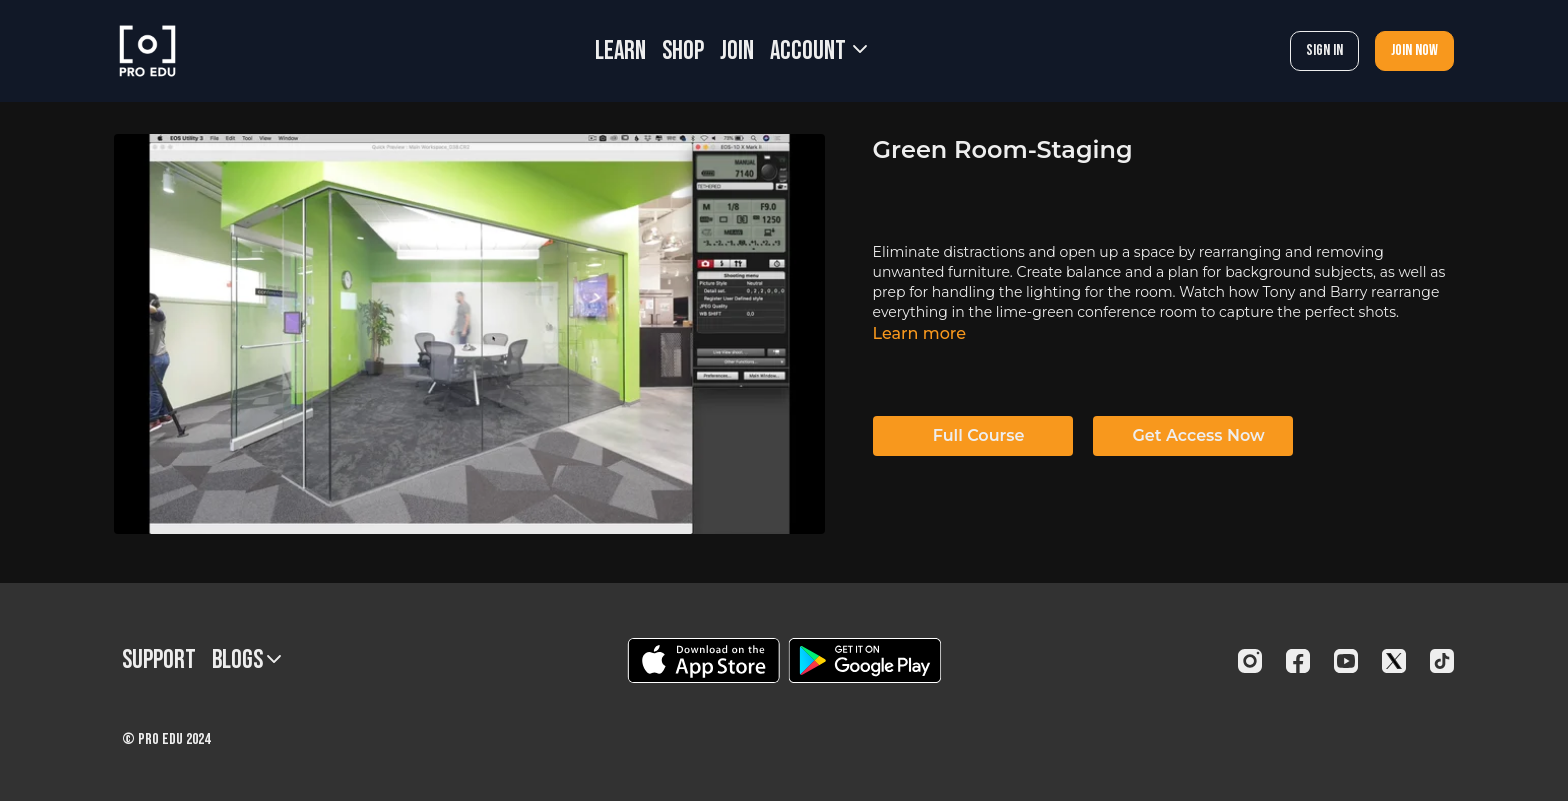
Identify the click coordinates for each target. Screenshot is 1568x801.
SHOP (683, 51)
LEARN (620, 51)
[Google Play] (865, 660)
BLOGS (246, 660)
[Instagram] (1250, 661)
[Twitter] (1394, 661)
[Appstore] (703, 660)
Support (159, 660)
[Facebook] (1298, 661)
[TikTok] (1442, 661)
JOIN (737, 51)
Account (818, 51)
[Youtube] (1346, 661)
